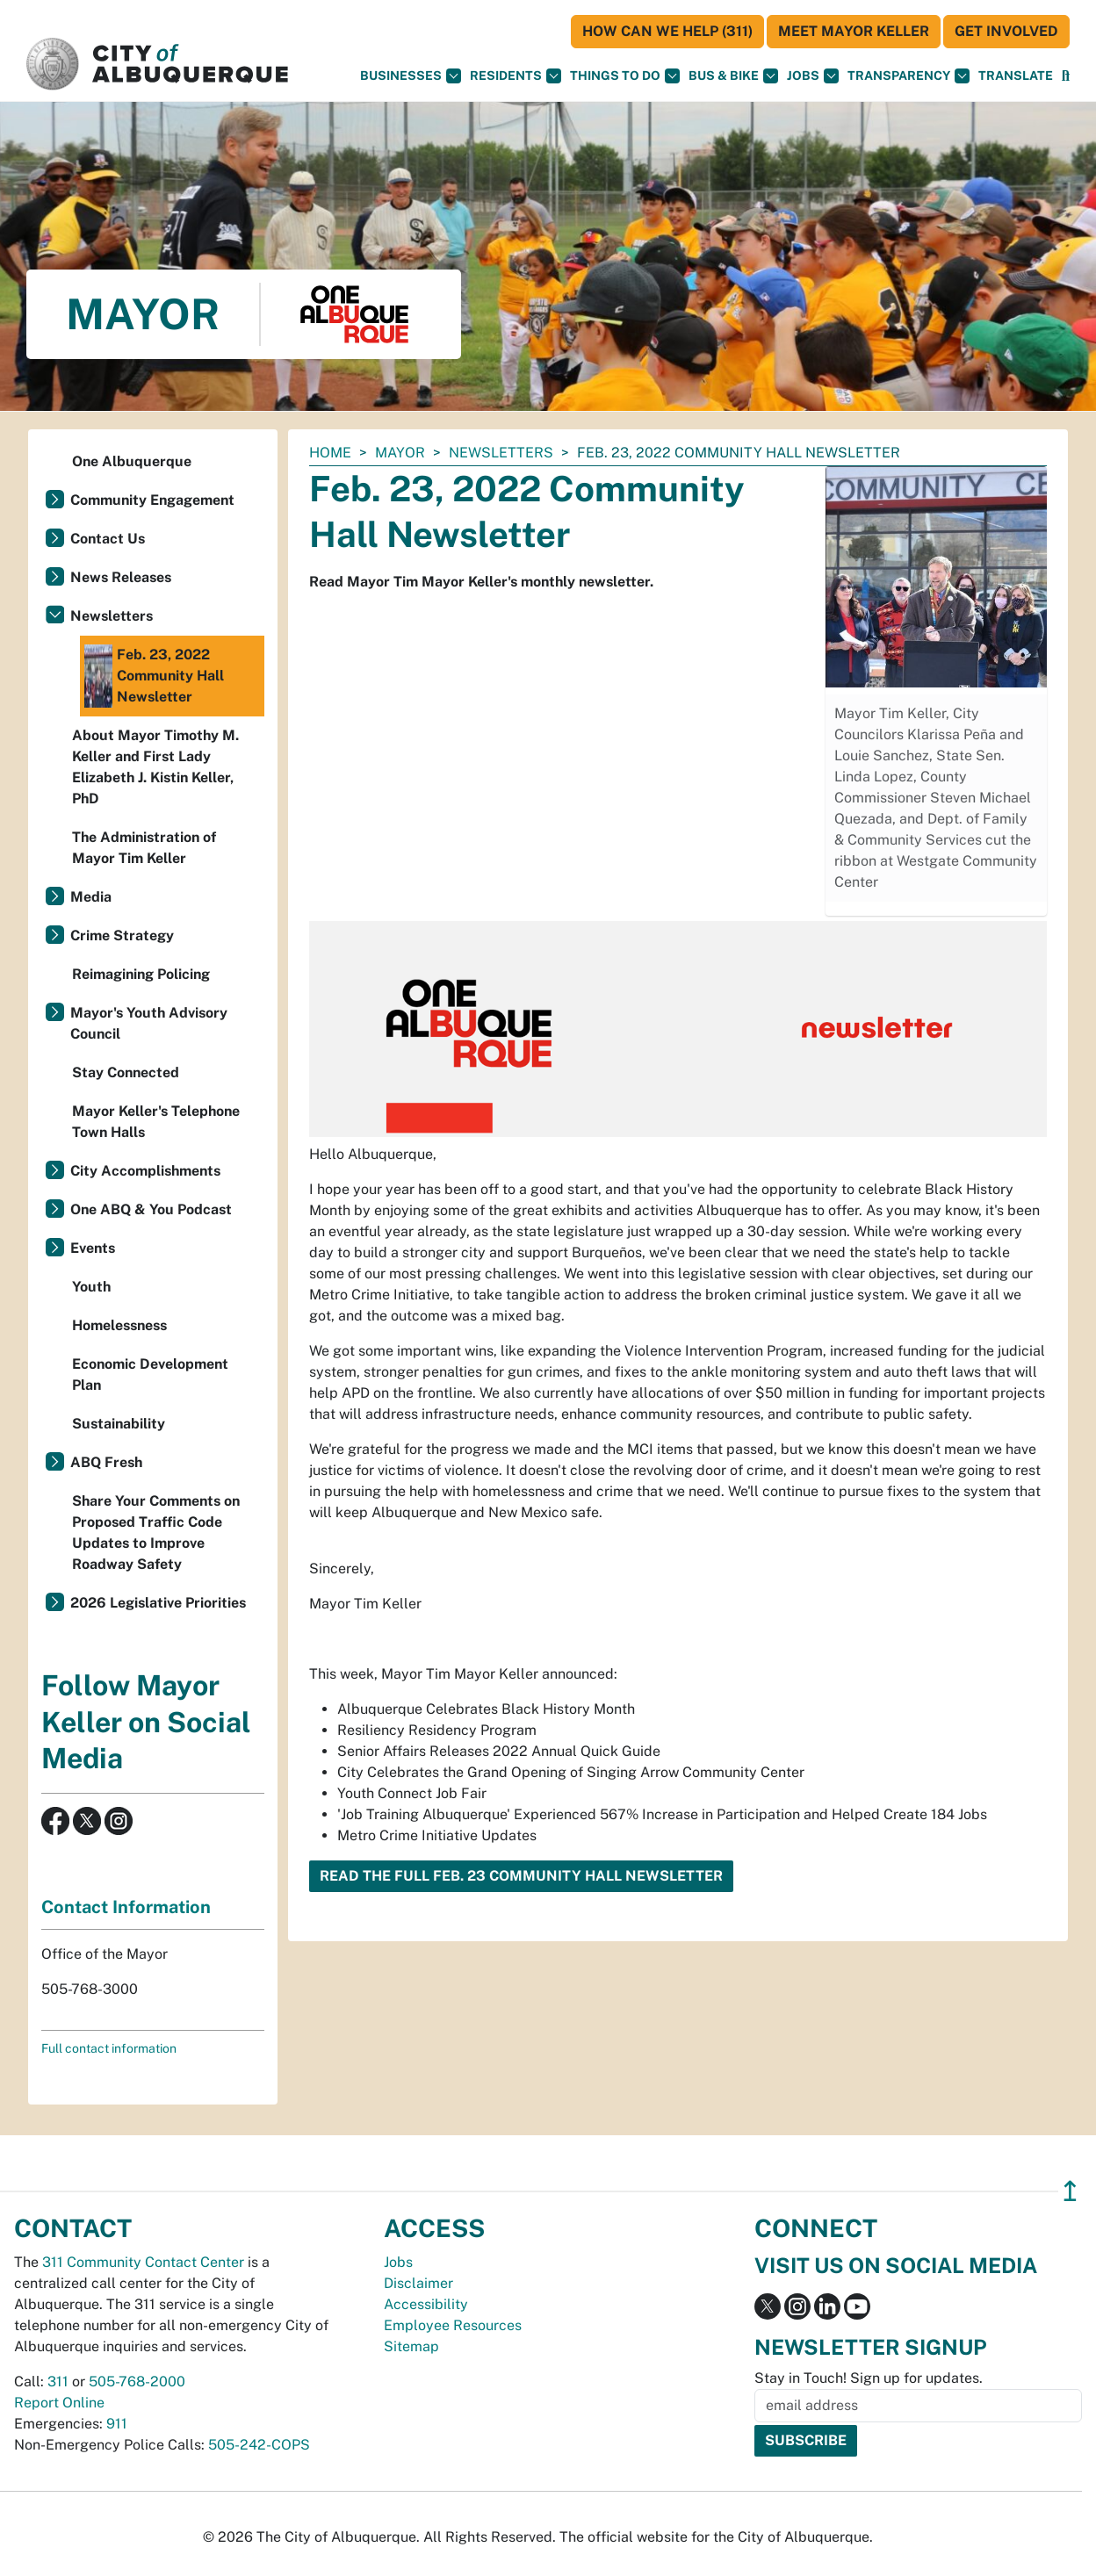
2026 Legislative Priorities (158, 1602)
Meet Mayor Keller (853, 31)
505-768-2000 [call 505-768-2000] (137, 2381)
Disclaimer (418, 2283)
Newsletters (501, 452)
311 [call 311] (57, 2381)
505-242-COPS (259, 2444)
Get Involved (1006, 31)
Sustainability (118, 1423)
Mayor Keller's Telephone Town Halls (156, 1121)
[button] (1015, 76)
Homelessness (119, 1325)
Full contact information (109, 2048)
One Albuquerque (131, 461)
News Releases (120, 577)
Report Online (59, 2402)
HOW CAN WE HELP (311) (667, 31)
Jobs (813, 75)
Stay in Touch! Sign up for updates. (868, 2378)
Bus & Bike (733, 75)
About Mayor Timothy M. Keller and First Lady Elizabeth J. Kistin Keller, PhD (155, 767)
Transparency (908, 75)
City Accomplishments (145, 1170)
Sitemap (411, 2346)
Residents (515, 75)
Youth (91, 1286)
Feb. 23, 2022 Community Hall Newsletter (154, 676)
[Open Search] (1066, 76)
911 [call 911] (116, 2423)
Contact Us (107, 538)
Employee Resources (453, 2325)
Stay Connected (125, 1072)
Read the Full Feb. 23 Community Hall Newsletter (521, 1875)
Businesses (410, 75)
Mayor (400, 452)
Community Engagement (152, 500)
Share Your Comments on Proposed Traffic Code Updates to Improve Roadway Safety (156, 1532)
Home (330, 452)
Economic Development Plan (150, 1374)
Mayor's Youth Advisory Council (148, 1023)
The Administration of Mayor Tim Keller (144, 848)
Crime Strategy (122, 935)
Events (92, 1248)
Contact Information (126, 1907)
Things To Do (625, 75)
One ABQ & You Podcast (151, 1209)
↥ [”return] (1070, 2191)
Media (91, 897)
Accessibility (426, 2304)
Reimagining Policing (141, 974)
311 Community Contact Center (143, 2262)
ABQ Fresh (106, 1462)
